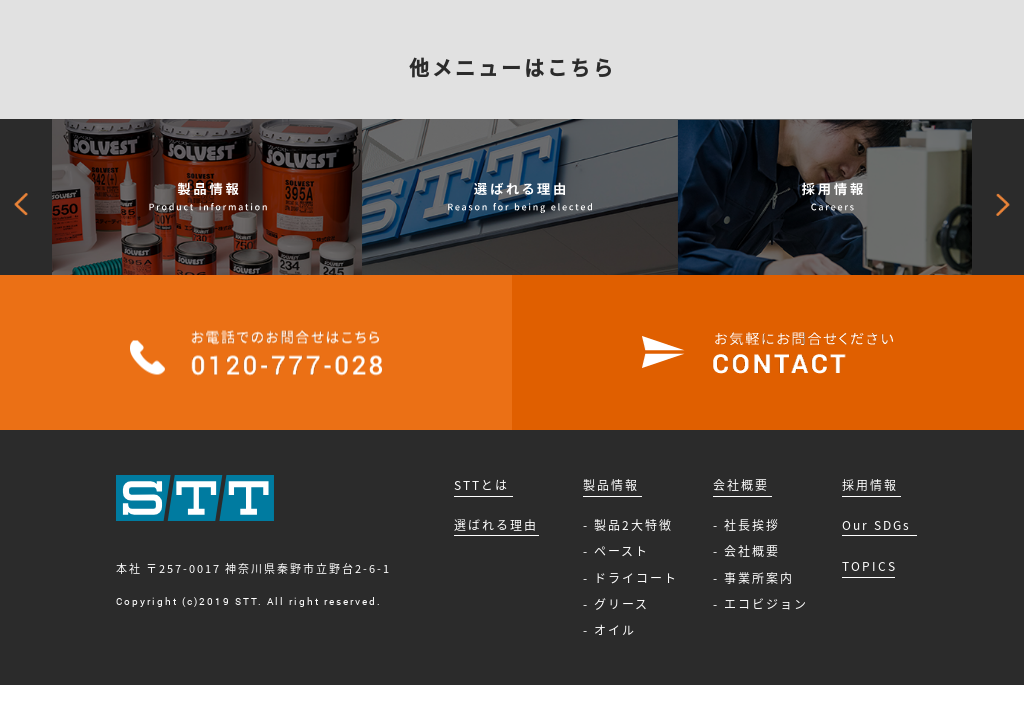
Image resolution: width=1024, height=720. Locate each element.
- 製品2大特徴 (628, 525)
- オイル (609, 630)
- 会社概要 (746, 551)
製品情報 (611, 485)
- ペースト (616, 551)
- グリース (616, 604)
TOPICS (869, 566)
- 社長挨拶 (746, 525)
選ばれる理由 (496, 525)
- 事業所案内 (753, 578)
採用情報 (870, 485)
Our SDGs (876, 525)
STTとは (481, 485)
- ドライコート (630, 578)
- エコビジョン (760, 604)
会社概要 (741, 485)
